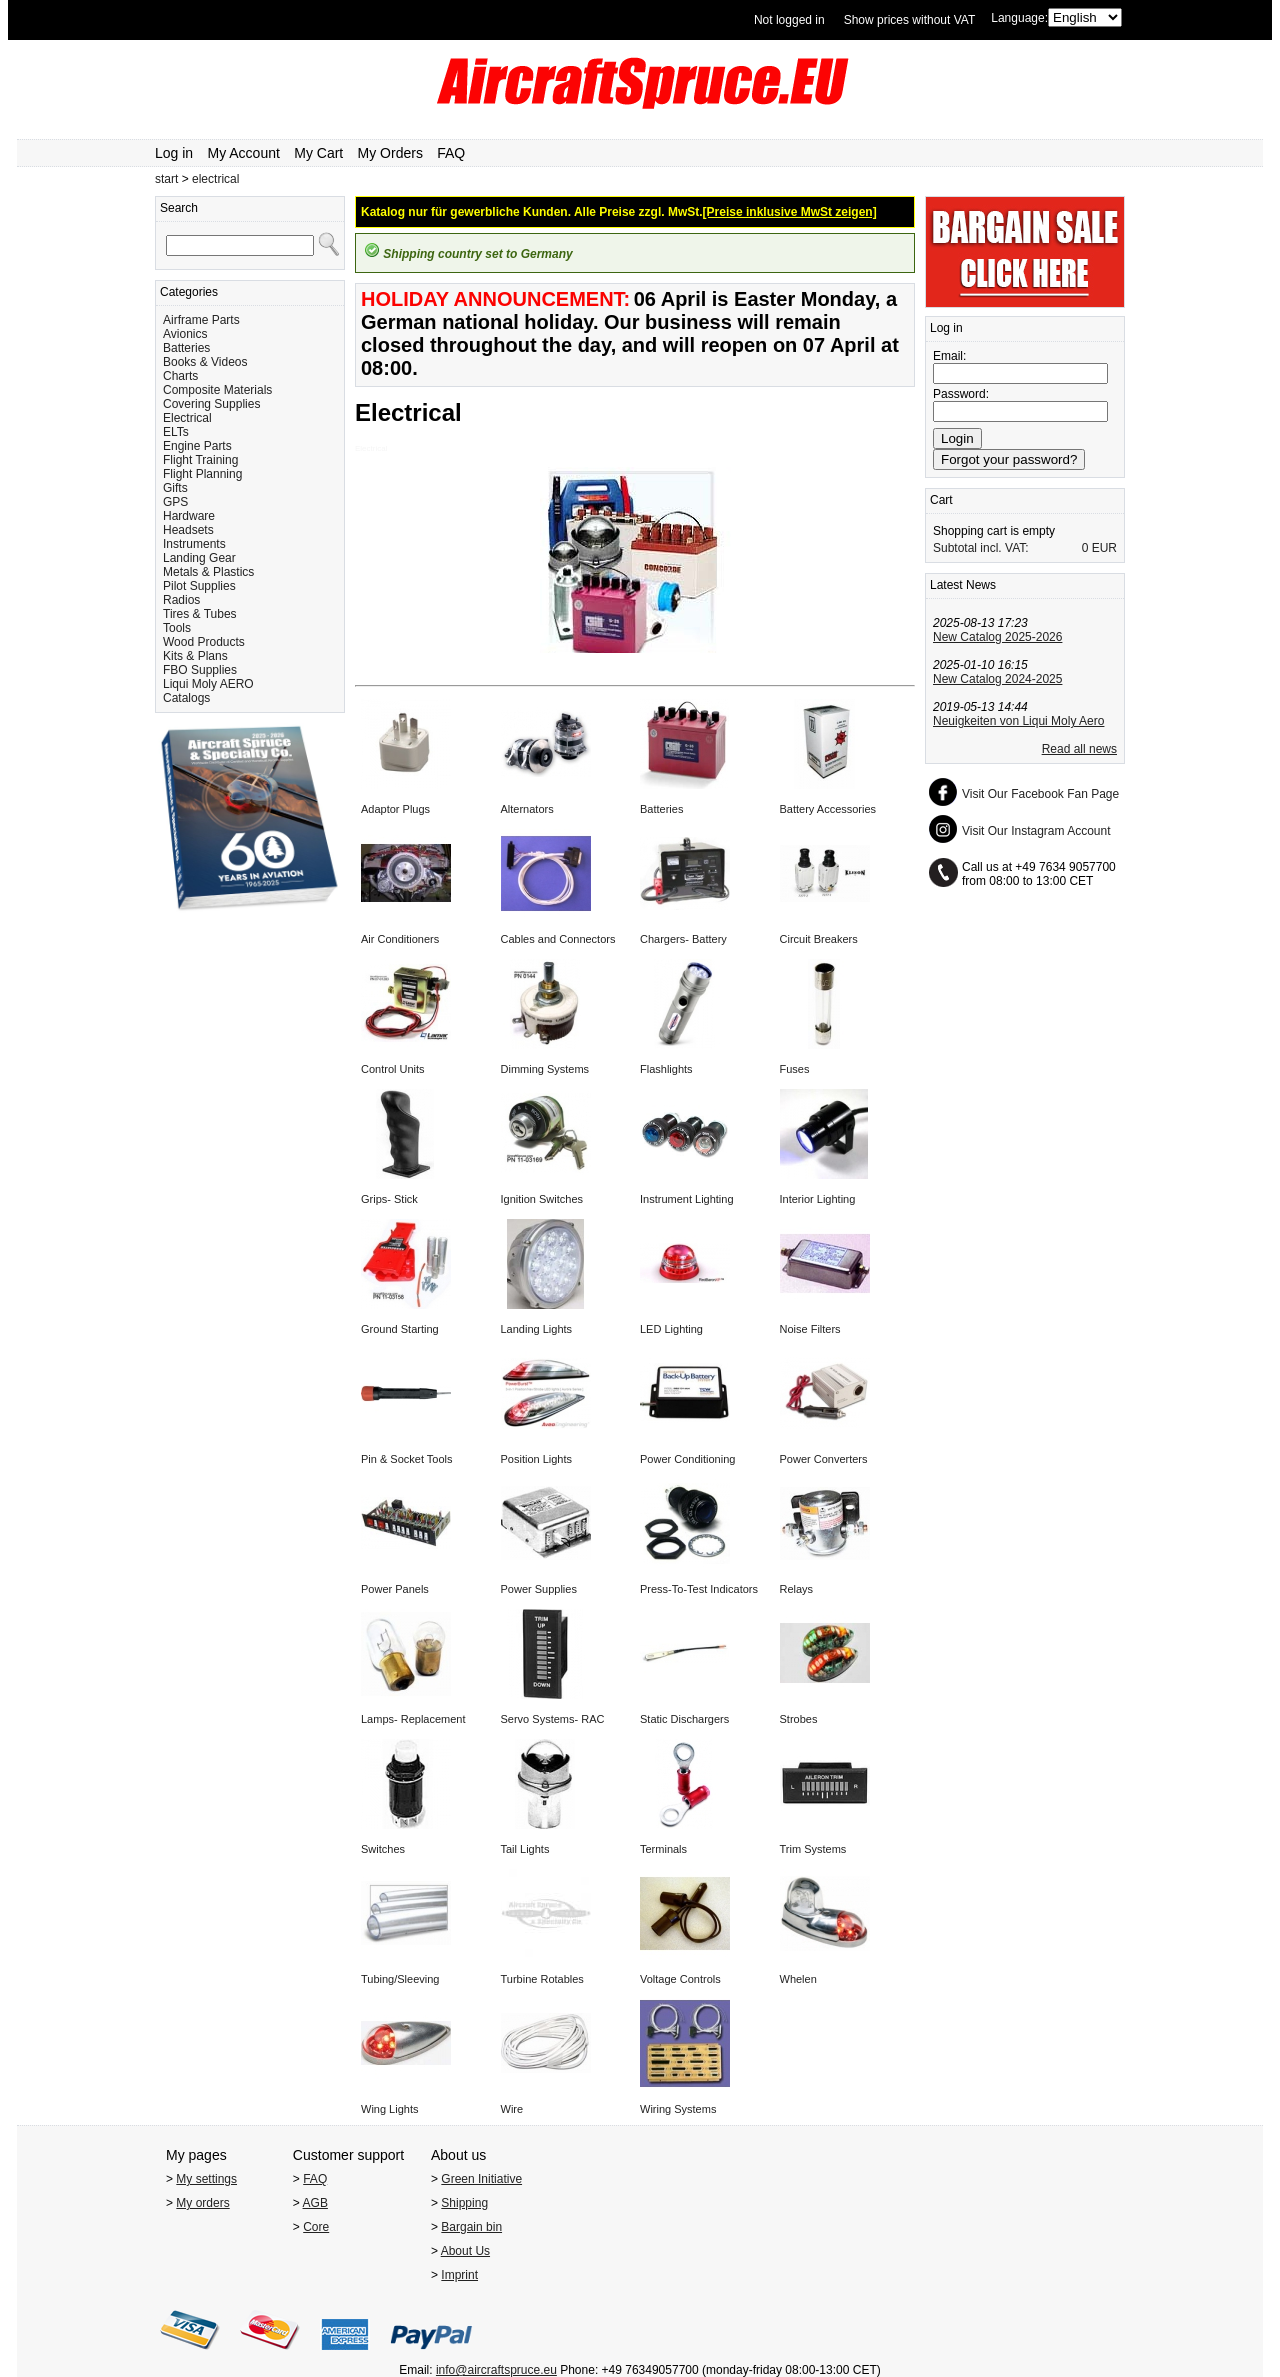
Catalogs (186, 698)
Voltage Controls (680, 1979)
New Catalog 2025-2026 (997, 637)
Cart (941, 500)
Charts (180, 376)
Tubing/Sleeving (400, 1979)
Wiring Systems (678, 2109)
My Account (244, 153)
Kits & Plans (195, 656)
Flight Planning (202, 474)
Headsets (188, 530)
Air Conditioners (400, 939)
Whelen (798, 1979)
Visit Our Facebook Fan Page (1040, 794)
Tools (177, 628)
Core (316, 2227)
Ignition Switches (542, 1199)
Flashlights (666, 1069)
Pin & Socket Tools (407, 1459)
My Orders (390, 153)
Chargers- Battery (683, 939)
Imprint (459, 2275)
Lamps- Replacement (413, 1719)
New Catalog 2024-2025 (997, 679)
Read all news (1079, 749)
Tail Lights (525, 1849)
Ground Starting (400, 1329)
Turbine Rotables (542, 1979)
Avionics (185, 334)
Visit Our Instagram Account (1036, 831)
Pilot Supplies (199, 586)
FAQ (451, 153)
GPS (175, 502)
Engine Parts (197, 446)
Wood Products (204, 642)
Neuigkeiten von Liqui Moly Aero (1018, 721)
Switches (383, 1849)
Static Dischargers (684, 1719)
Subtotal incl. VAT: (981, 548)
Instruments (194, 544)
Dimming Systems (545, 1069)
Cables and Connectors (558, 939)
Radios (181, 600)
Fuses (795, 1069)
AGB (315, 2203)
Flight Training (200, 460)
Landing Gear (199, 558)
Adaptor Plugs (395, 809)
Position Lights (537, 1459)
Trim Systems (813, 1849)
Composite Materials (217, 390)
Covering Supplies (211, 404)
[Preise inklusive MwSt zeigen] (790, 212)
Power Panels (395, 1589)
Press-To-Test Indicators (699, 1589)
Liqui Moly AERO (208, 684)
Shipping (464, 2203)
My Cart (318, 153)
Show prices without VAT (910, 20)
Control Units (393, 1069)
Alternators (527, 809)
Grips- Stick (389, 1199)
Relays (797, 1589)
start (166, 179)
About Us (465, 2251)
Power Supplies (539, 1589)
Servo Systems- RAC (553, 1719)
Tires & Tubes (200, 614)
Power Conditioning (687, 1459)
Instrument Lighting (687, 1199)
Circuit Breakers (819, 939)
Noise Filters (810, 1329)
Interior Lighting (818, 1199)
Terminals (663, 1849)
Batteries (186, 348)
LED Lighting (671, 1329)
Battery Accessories (828, 809)
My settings (206, 2179)
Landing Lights (537, 1329)
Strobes (799, 1719)
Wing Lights (389, 2109)
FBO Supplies (200, 670)
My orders (202, 2203)
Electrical (187, 418)
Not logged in (789, 20)
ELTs (176, 432)
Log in (174, 153)
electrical (215, 179)
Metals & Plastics (208, 572)
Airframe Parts (201, 320)
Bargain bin (471, 2227)
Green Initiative (481, 2179)
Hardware (189, 516)
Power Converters (824, 1459)
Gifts (175, 488)
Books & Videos (205, 362)
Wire (512, 2109)
